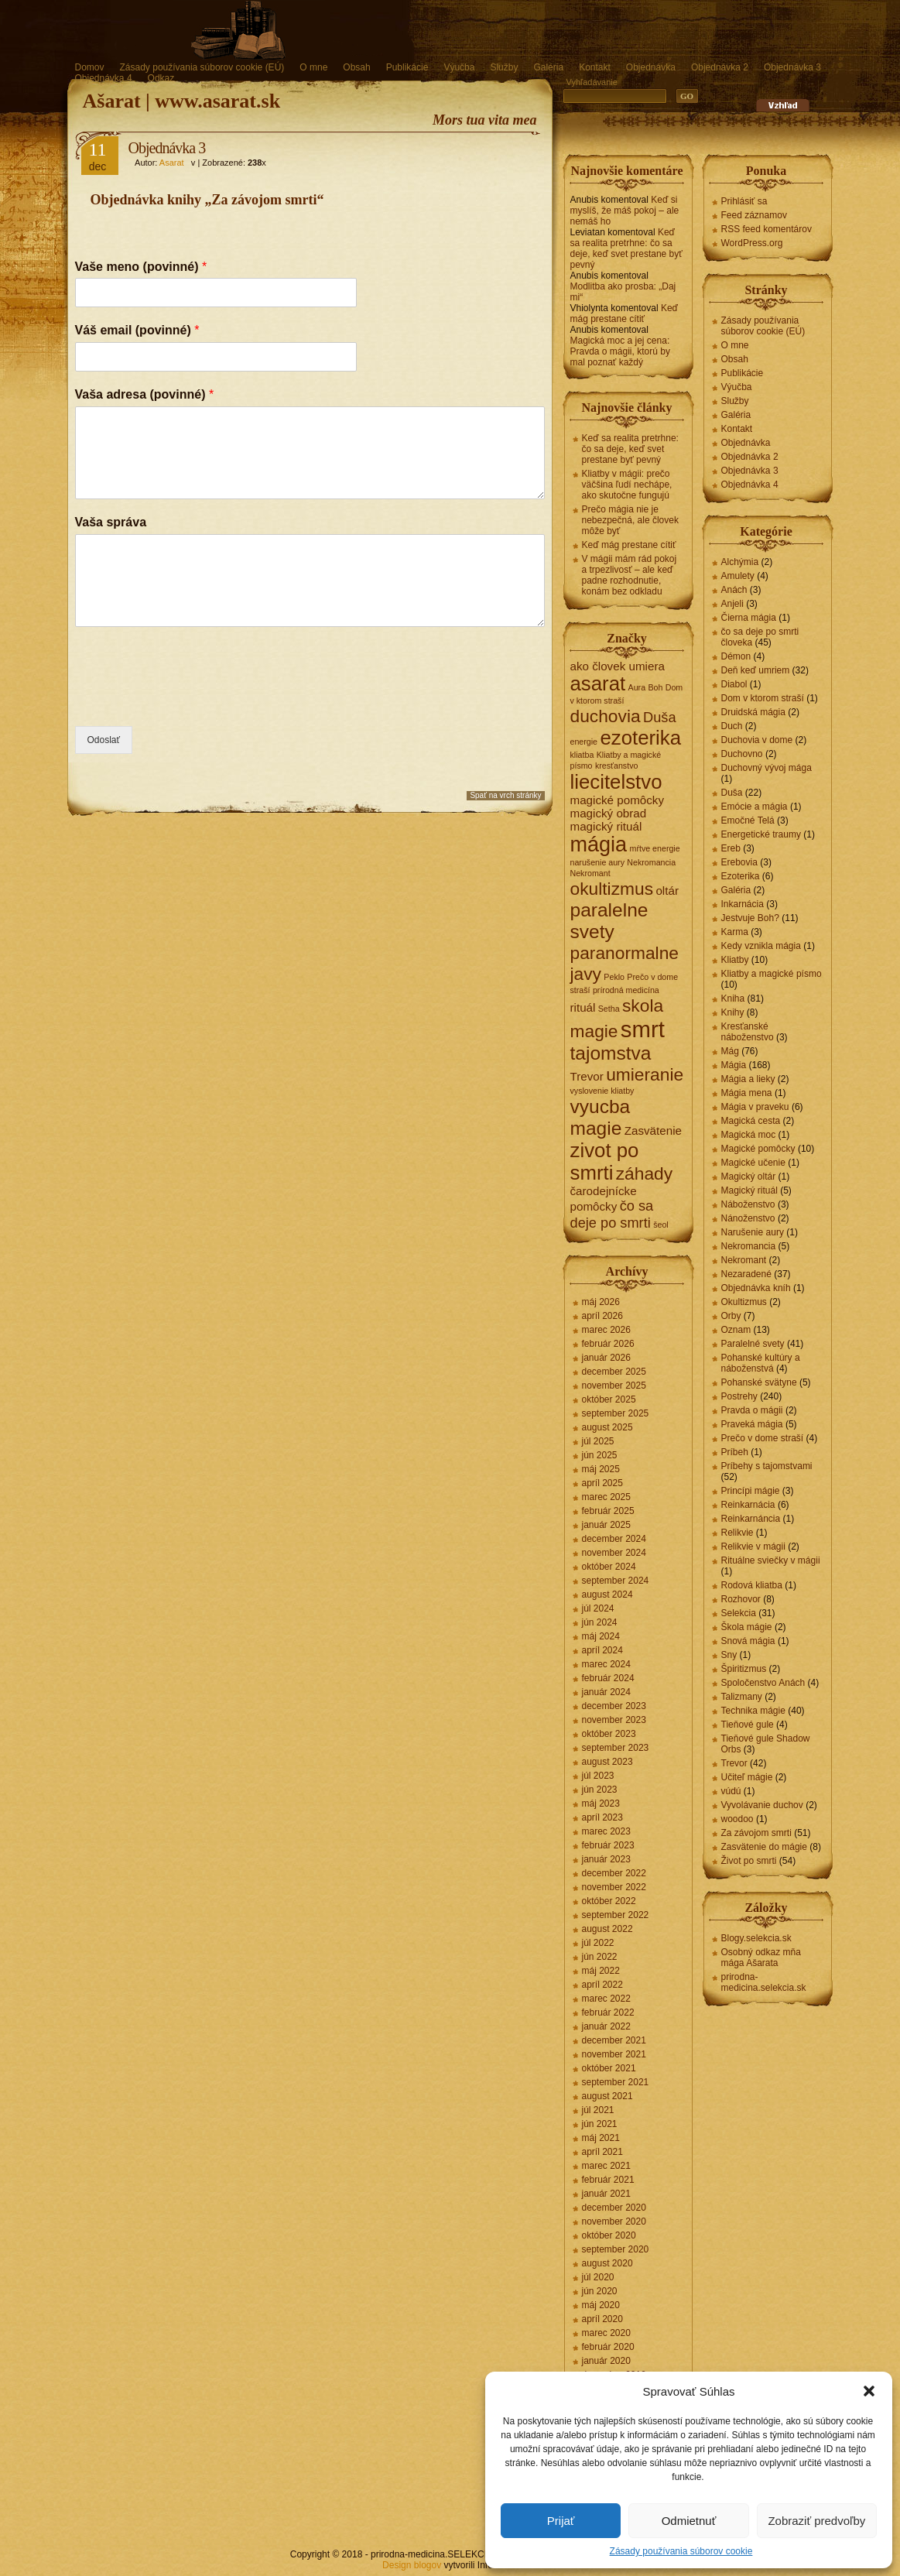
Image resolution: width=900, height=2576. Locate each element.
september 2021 (615, 2082)
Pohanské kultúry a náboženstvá (760, 1363)
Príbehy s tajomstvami (767, 1466)
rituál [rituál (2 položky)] (583, 1007)
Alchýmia (740, 562)
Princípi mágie (750, 1490)
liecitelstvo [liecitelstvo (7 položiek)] (616, 782)
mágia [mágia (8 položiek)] (599, 844)
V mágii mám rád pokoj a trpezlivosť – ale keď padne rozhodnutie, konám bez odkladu (629, 575)
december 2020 (614, 2207)
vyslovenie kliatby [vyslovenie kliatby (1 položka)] (602, 1090)
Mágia (734, 1065)
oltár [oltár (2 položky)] (667, 890)
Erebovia (739, 862)
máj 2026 (601, 1302)
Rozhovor (741, 1599)
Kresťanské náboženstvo (747, 1032)
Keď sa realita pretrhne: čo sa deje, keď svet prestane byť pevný (626, 248)
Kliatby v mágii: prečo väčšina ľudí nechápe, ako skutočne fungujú (627, 484)
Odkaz (161, 78)
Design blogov (411, 2565)
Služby (504, 67)
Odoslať (104, 740)
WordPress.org (752, 243)
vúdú (731, 1791)
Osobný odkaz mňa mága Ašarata (761, 1957)
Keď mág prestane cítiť (624, 313)
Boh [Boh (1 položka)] (655, 687)
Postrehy (739, 1396)
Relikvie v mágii (753, 1546)
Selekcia (738, 1613)
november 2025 (614, 1385)
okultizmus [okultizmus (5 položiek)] (612, 889)
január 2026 (606, 1357)
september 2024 (615, 1580)
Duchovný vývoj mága (766, 767)
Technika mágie (753, 1710)
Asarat (171, 162)
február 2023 (608, 1845)
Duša (732, 792)
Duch (732, 726)
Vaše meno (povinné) (141, 266)
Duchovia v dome (757, 740)
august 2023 (607, 1761)
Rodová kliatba (751, 1585)
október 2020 (609, 2235)
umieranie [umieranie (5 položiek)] (644, 1074)
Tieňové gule (747, 1724)
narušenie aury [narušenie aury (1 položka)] (597, 862)
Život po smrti (749, 1860)
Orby (731, 1315)
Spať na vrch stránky (505, 795)
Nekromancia (748, 1246)
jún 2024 (600, 1622)
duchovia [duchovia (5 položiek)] (605, 716)
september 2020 (615, 2249)
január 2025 (606, 1524)
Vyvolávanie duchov (762, 1805)
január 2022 (606, 2026)
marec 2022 (606, 1998)
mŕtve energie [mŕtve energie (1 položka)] (655, 848)
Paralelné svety (753, 1343)
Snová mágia (748, 1641)
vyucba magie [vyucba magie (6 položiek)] (600, 1117)
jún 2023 (600, 1789)
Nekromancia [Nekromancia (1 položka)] (651, 862)
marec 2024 (606, 1664)
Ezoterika (740, 876)
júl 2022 (598, 1942)
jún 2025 (600, 1455)
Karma (734, 932)
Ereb (731, 848)
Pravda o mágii (752, 1410)
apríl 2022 (602, 1984)
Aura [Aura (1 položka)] (637, 687)
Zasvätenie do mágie (764, 1846)
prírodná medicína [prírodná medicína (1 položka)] (626, 990)
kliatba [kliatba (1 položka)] (582, 754)
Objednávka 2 (719, 67)
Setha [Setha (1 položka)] (609, 1008)
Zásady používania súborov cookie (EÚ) (202, 67)
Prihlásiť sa (744, 201)
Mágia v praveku (755, 1106)
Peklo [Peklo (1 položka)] (614, 976)
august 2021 (607, 2096)
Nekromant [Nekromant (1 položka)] (590, 873)
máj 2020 (601, 2305)
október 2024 (609, 1566)
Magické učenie (753, 1162)
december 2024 (614, 1538)
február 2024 (608, 1678)
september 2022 (615, 1915)
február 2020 (608, 2346)
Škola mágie (746, 1627)
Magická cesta (751, 1120)
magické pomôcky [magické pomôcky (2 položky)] (617, 800)
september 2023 (615, 1747)
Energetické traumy (761, 834)
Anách (734, 589)
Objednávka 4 (103, 78)
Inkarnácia (742, 904)
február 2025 (608, 1511)
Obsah (356, 67)
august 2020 (607, 2263)
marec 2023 (606, 1831)
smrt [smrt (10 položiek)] (643, 1029)
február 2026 (608, 1343)
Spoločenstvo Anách (763, 1682)
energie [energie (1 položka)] (584, 741)
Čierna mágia (748, 617)
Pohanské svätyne (759, 1382)
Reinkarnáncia (751, 1518)
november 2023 (614, 1719)
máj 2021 (601, 2137)
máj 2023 (601, 1803)
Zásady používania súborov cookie (681, 2551)
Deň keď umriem (755, 670)
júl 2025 (598, 1441)
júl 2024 (598, 1608)
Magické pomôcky (758, 1148)
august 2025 (607, 1427)
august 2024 (607, 1594)
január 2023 (606, 1859)
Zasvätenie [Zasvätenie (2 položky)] (653, 1130)
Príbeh (734, 1452)
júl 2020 (598, 2277)
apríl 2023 (602, 1817)
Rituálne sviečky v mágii (770, 1560)
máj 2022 (601, 1970)
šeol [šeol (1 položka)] (661, 1224)
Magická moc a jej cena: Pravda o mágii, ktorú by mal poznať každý (620, 351)
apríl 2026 (602, 1315)
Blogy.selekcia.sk (756, 1938)
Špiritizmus (744, 1668)
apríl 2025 (602, 1483)
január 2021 (606, 2193)
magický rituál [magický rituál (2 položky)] (606, 826)
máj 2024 (601, 1636)
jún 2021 (600, 2124)
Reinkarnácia (748, 1504)
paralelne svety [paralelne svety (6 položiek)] (609, 920)
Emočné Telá (748, 820)
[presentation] (192, 700)
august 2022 (607, 1928)
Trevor (734, 1763)
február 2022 (608, 2012)
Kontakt (595, 67)
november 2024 (614, 1552)
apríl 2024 (602, 1650)
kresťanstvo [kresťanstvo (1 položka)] (616, 765)
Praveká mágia (752, 1424)
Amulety (738, 575)
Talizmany (741, 1696)
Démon (736, 656)
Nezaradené (746, 1274)
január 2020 (606, 2360)
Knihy (732, 1012)
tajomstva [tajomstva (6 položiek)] (611, 1053)
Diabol (734, 684)
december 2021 (614, 2040)
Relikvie (737, 1532)
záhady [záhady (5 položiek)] (644, 1173)
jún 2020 (600, 2291)
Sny (729, 1654)
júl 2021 (598, 2110)
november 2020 (614, 2221)
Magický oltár (748, 1176)
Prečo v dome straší (762, 1438)
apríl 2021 (602, 2151)
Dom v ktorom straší (762, 698)
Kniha (733, 998)
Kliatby (735, 959)
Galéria (548, 67)
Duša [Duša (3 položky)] (659, 717)
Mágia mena (746, 1093)
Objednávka (651, 67)
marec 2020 (606, 2333)
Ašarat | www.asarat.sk (182, 101)
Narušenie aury (752, 1232)
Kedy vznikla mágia (761, 945)
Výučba (458, 67)
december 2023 (614, 1706)
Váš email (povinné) (137, 330)
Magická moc (748, 1134)
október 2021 (609, 2068)
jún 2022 (600, 1956)
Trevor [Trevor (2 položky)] (587, 1076)
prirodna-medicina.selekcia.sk (763, 1982)
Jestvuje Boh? (750, 918)
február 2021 (608, 2179)
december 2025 (614, 1371)
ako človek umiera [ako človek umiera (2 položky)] (617, 666)
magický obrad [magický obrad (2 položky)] (608, 813)
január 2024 (606, 1692)
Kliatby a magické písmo (771, 973)
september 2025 (615, 1413)
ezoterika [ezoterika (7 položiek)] (640, 737)
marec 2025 (606, 1497)
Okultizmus (744, 1302)
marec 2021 (606, 2165)
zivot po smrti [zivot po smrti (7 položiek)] (604, 1161)
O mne (313, 67)
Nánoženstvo (748, 1218)
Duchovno (742, 753)
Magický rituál (749, 1190)
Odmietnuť (689, 2520)
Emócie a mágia (754, 806)
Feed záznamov (754, 215)
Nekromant (744, 1260)
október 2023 (609, 1733)
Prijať (561, 2520)
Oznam (736, 1329)
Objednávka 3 (792, 67)
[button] (869, 2391)
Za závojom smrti (756, 1833)
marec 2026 (606, 1329)
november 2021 (614, 2054)
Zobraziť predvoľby (816, 2520)
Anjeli (732, 603)
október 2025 (609, 1399)
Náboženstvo (748, 1204)
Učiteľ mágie (747, 1777)
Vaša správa (111, 522)
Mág (730, 1051)
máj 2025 (601, 1469)
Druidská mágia (753, 712)
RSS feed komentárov (766, 229)
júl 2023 (598, 1775)
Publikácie (407, 67)
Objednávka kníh (756, 1288)
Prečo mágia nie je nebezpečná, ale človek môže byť (630, 520)
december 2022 (614, 1873)
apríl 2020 (602, 2319)
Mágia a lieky (748, 1079)
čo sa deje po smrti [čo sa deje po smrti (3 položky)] (612, 1214)
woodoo (737, 1819)
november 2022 (614, 1887)
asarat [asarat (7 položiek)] (598, 683)
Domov (89, 67)
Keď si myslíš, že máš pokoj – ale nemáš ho (624, 210)
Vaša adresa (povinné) (144, 394)
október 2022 (609, 1901)
